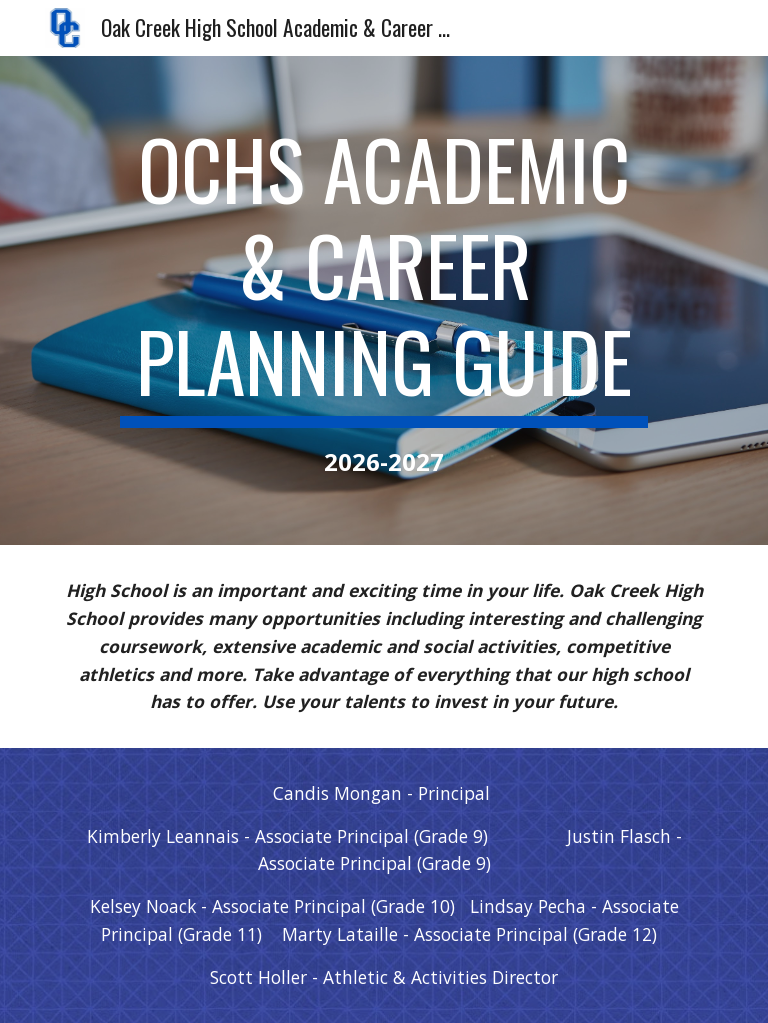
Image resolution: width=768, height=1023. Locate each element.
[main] (383, 300)
